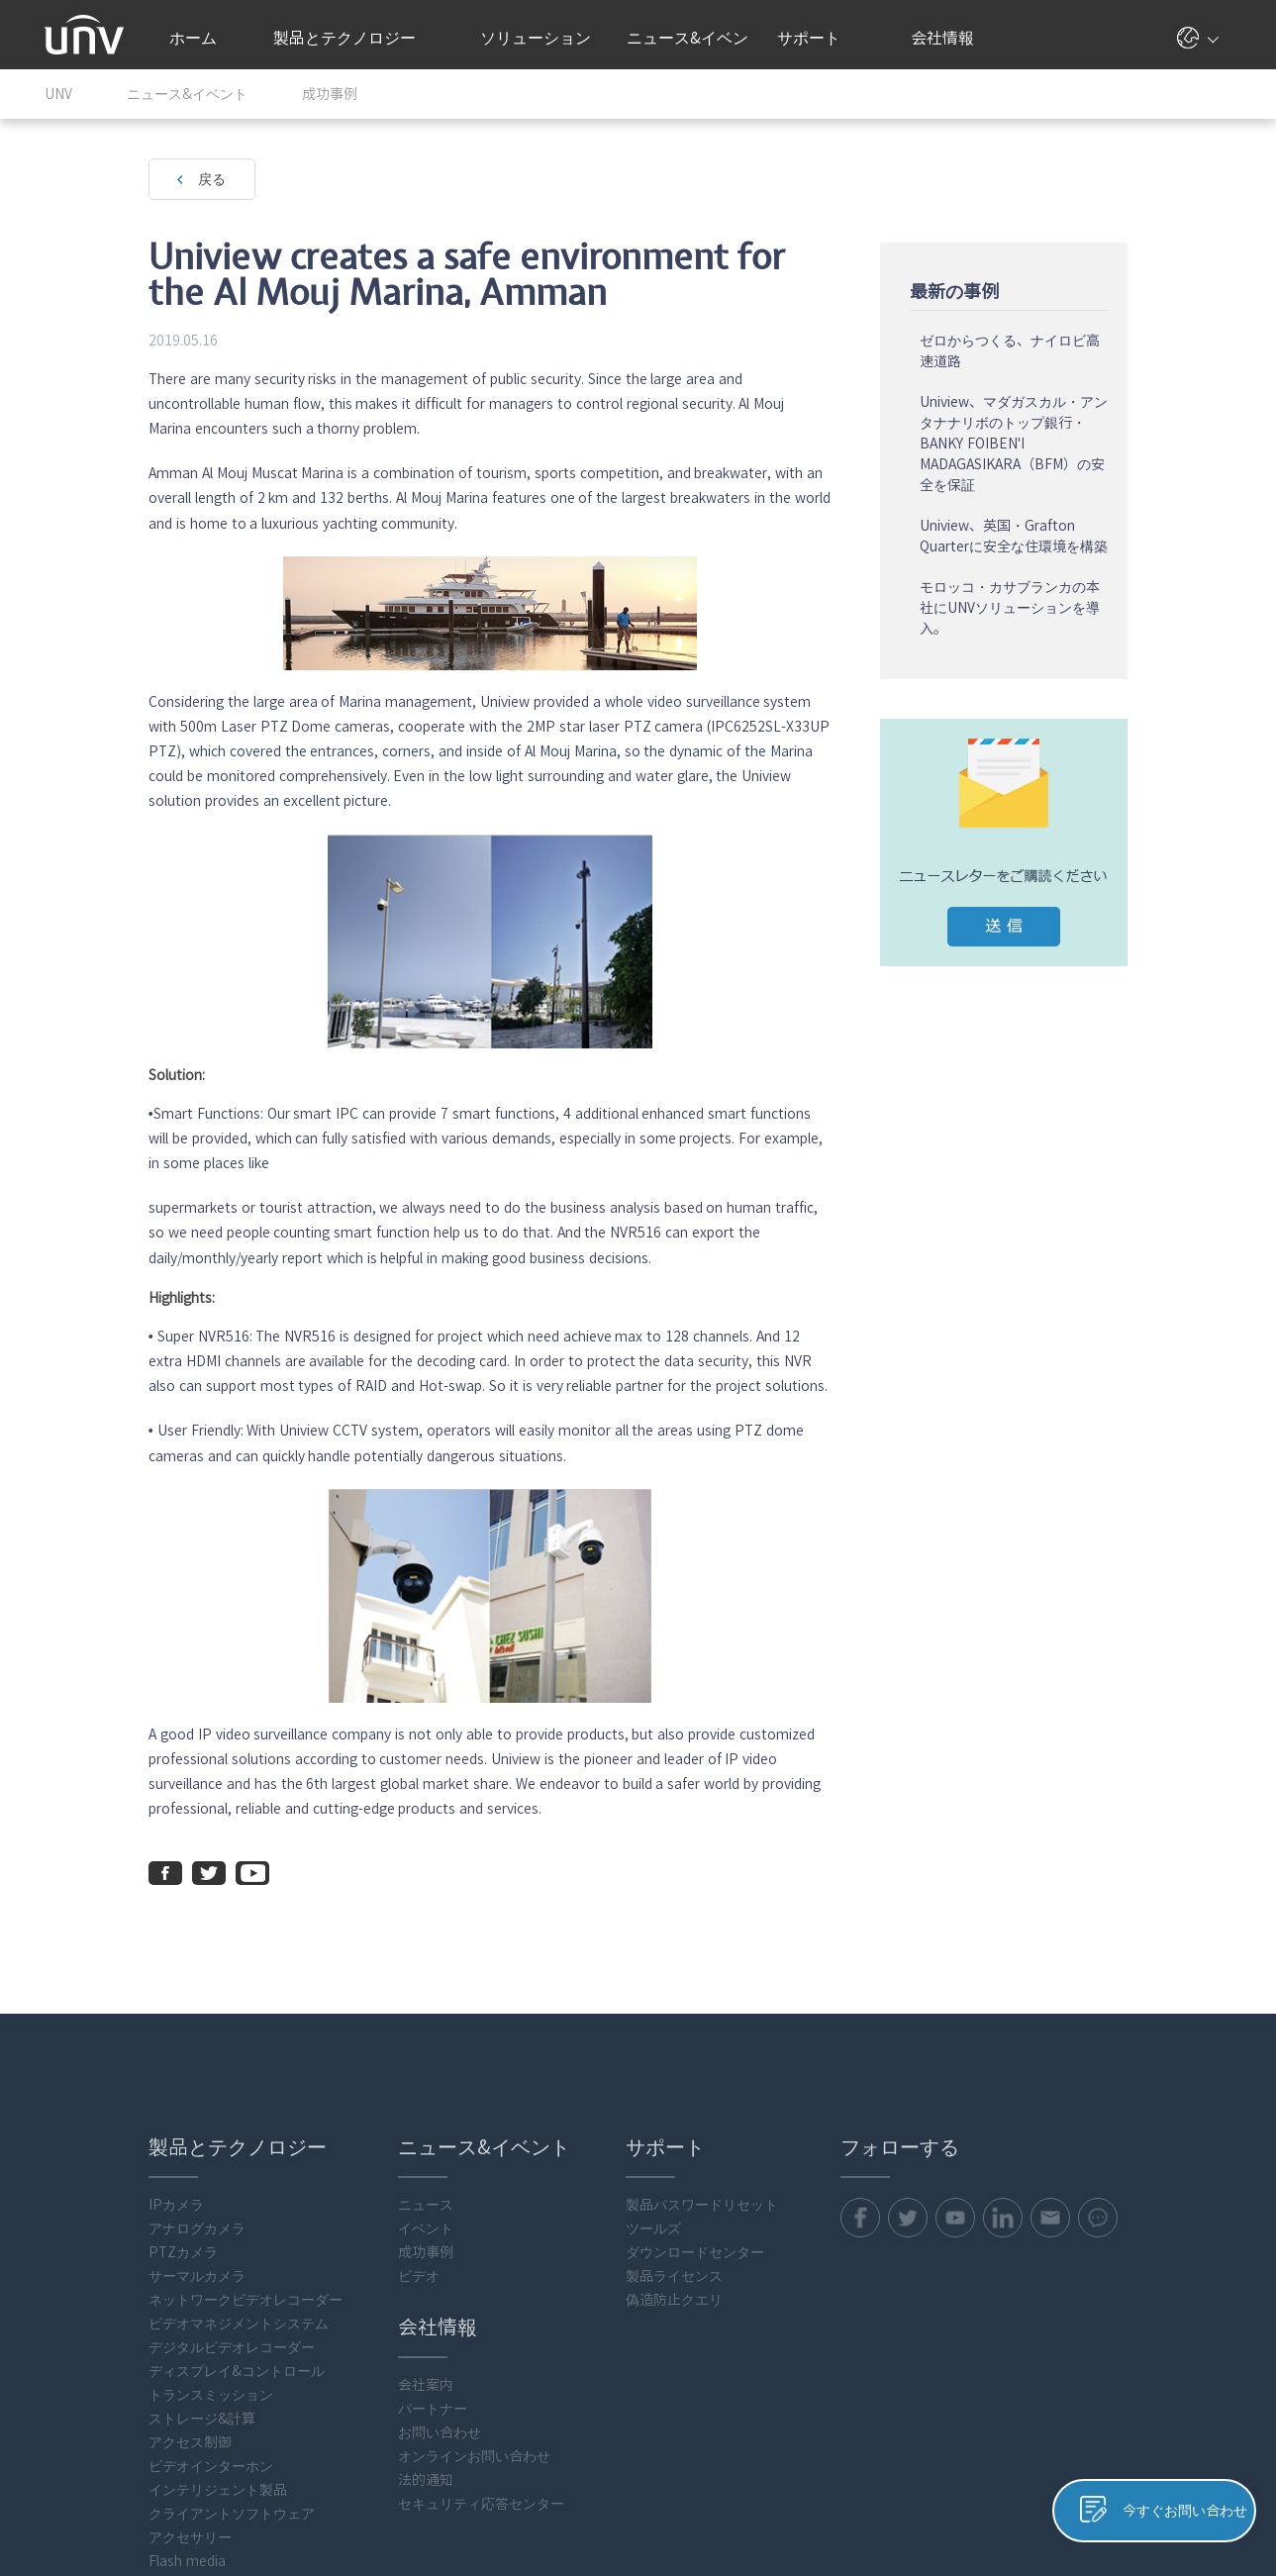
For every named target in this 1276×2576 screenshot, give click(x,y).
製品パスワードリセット (630, 2024)
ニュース (337, 2024)
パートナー (344, 2228)
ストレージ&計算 (98, 2238)
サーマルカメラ (93, 2096)
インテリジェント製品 (114, 2310)
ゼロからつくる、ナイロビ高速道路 (1115, 348)
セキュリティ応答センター (393, 2323)
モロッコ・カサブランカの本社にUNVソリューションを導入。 (1115, 605)
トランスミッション (107, 2215)
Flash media (83, 2381)
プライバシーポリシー (925, 2504)
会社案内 (337, 2205)
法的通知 (337, 2300)
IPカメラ (72, 2024)
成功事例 (337, 2072)
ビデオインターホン (107, 2286)
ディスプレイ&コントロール (133, 2191)
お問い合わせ (351, 2252)
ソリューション (543, 38)
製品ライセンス (602, 2096)
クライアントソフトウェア (128, 2333)
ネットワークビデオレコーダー (142, 2120)
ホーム (193, 38)
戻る (108, 179)
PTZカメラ (79, 2072)
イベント (337, 2048)
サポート (818, 38)
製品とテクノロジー (354, 38)
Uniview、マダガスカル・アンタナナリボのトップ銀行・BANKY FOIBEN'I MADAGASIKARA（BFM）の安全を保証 (1119, 440)
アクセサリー (86, 2357)
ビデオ (330, 2096)
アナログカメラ (93, 2048)
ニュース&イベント (687, 49)
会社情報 (950, 38)
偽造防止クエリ (602, 2120)
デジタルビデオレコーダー (128, 2167)
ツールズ (582, 2048)
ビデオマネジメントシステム (135, 2143)
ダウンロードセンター (623, 2072)
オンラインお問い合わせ (386, 2276)
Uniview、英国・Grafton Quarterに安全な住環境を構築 (1119, 533)
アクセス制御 (86, 2262)
